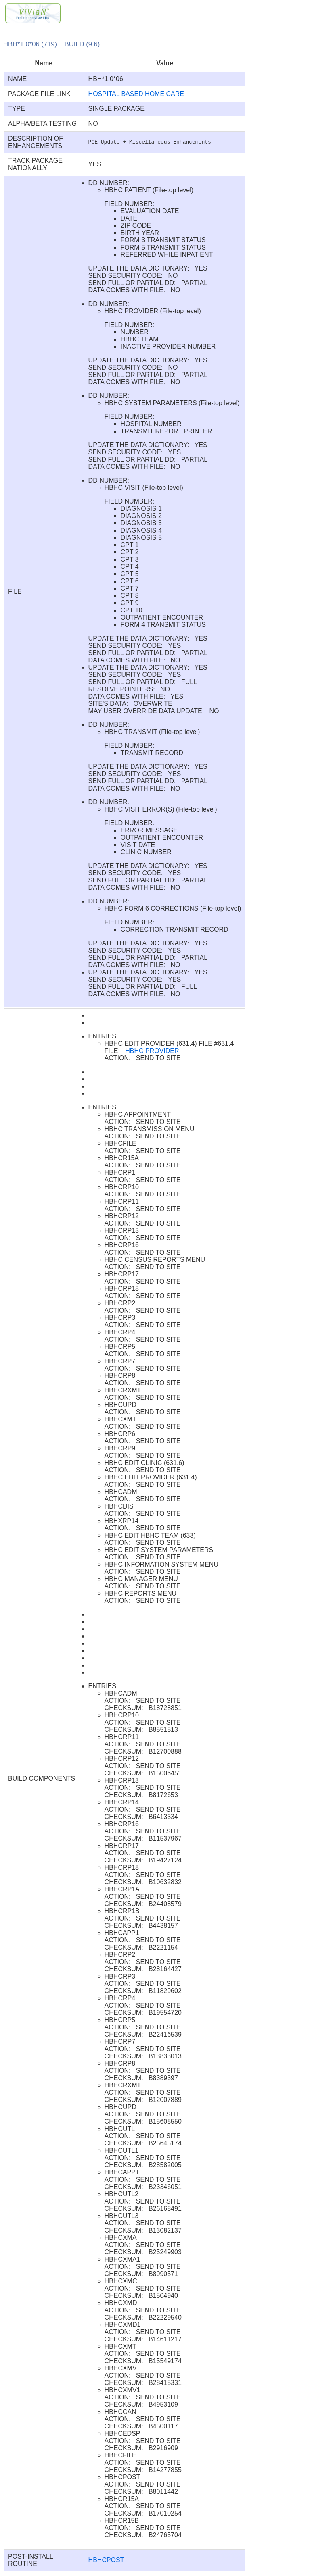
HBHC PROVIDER (152, 1050)
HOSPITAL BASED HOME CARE (136, 93)
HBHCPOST (106, 2560)
